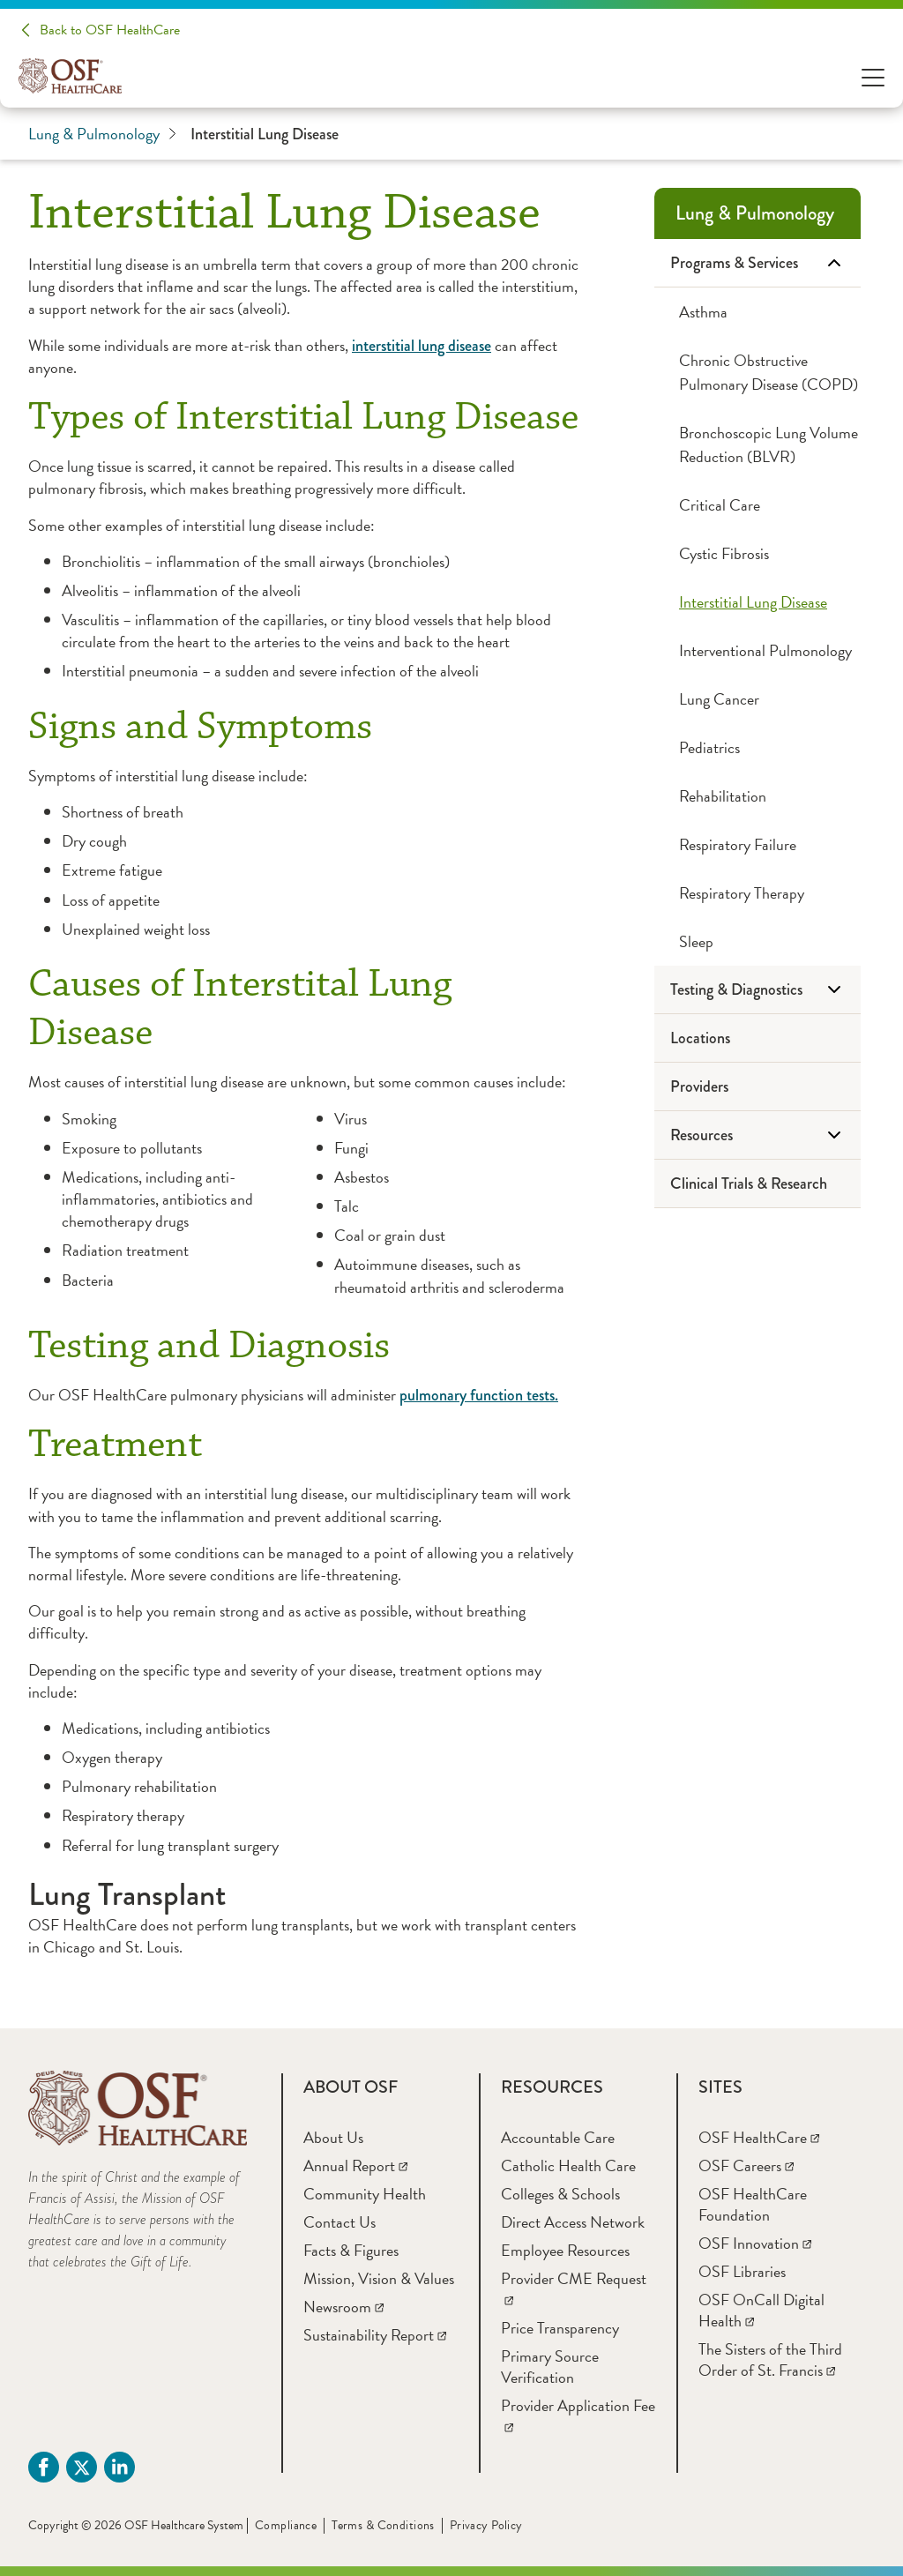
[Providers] (757, 1087)
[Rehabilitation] (757, 796)
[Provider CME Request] (573, 2288)
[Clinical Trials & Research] (757, 1184)
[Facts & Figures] (351, 2250)
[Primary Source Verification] (550, 2366)
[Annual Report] (355, 2165)
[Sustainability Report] (374, 2335)
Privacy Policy (486, 2525)
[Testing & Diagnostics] (757, 990)
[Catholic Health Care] (568, 2165)
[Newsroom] (343, 2306)
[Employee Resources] (565, 2250)
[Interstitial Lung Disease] (757, 602)
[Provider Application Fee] (578, 2415)
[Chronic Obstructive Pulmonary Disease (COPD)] (757, 372)
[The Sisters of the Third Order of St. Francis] (770, 2359)
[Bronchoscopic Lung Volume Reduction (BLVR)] (757, 444)
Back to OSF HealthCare (110, 30)
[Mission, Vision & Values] (378, 2278)
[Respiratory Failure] (757, 844)
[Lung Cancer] (757, 699)
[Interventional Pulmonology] (757, 650)
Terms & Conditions (383, 2525)
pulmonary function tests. (478, 1395)
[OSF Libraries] (742, 2271)
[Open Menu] (873, 76)
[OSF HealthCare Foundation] (752, 2204)
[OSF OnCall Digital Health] (761, 2310)
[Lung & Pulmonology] (757, 213)
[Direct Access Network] (573, 2222)
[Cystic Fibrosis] (757, 553)
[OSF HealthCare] (758, 2137)
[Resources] (757, 1135)
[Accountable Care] (558, 2137)
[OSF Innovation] (754, 2243)
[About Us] (333, 2137)
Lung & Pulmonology (102, 134)
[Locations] (757, 1038)
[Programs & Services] (757, 263)
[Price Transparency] (560, 2328)
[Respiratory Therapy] (757, 893)
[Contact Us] (339, 2222)
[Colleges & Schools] (560, 2194)
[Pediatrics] (757, 747)
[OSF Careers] (746, 2165)
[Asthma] (757, 311)
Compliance (286, 2525)
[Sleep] (757, 941)
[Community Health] (364, 2194)
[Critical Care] (757, 505)
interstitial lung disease (421, 345)
